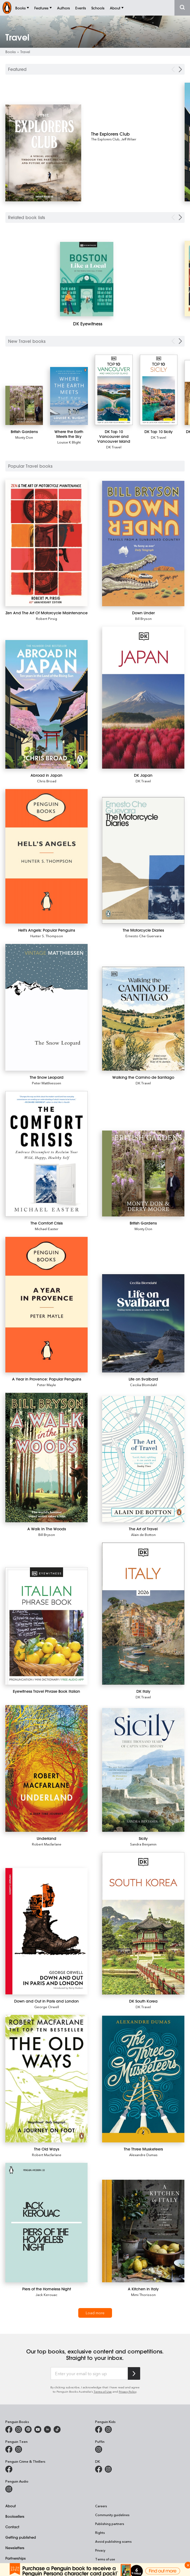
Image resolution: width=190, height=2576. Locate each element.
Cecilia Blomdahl (143, 1384)
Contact (12, 2526)
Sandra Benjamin (143, 1844)
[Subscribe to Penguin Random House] (134, 2373)
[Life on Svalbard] (143, 1323)
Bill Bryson (143, 618)
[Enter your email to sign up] (89, 2373)
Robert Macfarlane (46, 1844)
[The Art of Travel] (143, 1459)
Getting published (20, 2537)
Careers (101, 2506)
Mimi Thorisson (143, 2294)
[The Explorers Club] (130, 134)
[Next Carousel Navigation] (180, 69)
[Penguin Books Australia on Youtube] (37, 2429)
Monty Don (24, 437)
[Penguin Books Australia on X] (28, 2429)
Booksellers (14, 2516)
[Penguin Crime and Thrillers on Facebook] (8, 2469)
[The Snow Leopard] (46, 1007)
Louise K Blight (69, 442)
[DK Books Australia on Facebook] (98, 2469)
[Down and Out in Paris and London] (46, 1931)
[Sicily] (143, 1770)
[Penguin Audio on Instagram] (8, 2489)
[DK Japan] (143, 698)
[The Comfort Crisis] (46, 1153)
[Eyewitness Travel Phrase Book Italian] (46, 1625)
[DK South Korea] (143, 1923)
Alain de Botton (143, 1534)
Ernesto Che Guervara (143, 935)
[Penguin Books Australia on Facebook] (8, 2429)
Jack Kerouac (46, 2294)
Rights (100, 2532)
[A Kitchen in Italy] (143, 2231)
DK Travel (113, 446)
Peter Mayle (46, 1384)
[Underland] (46, 1768)
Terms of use (105, 2559)
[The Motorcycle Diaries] (143, 860)
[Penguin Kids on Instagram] (108, 2429)
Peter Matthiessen (46, 1082)
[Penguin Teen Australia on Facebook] (8, 2449)
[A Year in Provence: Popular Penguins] (46, 1304)
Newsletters (14, 2547)
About (10, 2506)
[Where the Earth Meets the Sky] (69, 396)
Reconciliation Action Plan (114, 2568)
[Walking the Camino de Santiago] (143, 1019)
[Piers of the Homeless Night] (46, 2222)
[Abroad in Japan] (46, 704)
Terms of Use (103, 2391)
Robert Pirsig (46, 618)
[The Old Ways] (46, 2078)
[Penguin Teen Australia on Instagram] (18, 2449)
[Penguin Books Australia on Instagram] (18, 2429)
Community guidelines (112, 2514)
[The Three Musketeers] (143, 2079)
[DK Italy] (143, 1614)
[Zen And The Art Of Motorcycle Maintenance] (46, 542)
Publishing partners (109, 2523)
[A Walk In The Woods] (46, 1457)
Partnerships (15, 2558)
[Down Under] (143, 543)
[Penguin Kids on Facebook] (98, 2429)
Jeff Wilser (128, 139)
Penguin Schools (19, 2568)
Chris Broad (46, 780)
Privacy (100, 2550)
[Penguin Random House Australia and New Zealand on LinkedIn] (47, 2429)
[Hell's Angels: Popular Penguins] (46, 856)
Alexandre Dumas (143, 2154)
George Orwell (46, 2006)
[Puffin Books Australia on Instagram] (98, 2449)
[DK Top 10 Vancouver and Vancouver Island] (113, 390)
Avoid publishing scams (113, 2541)
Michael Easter (46, 1228)
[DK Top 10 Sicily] (158, 390)
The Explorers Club (105, 139)
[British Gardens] (24, 405)
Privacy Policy (127, 2391)
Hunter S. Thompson (46, 935)
